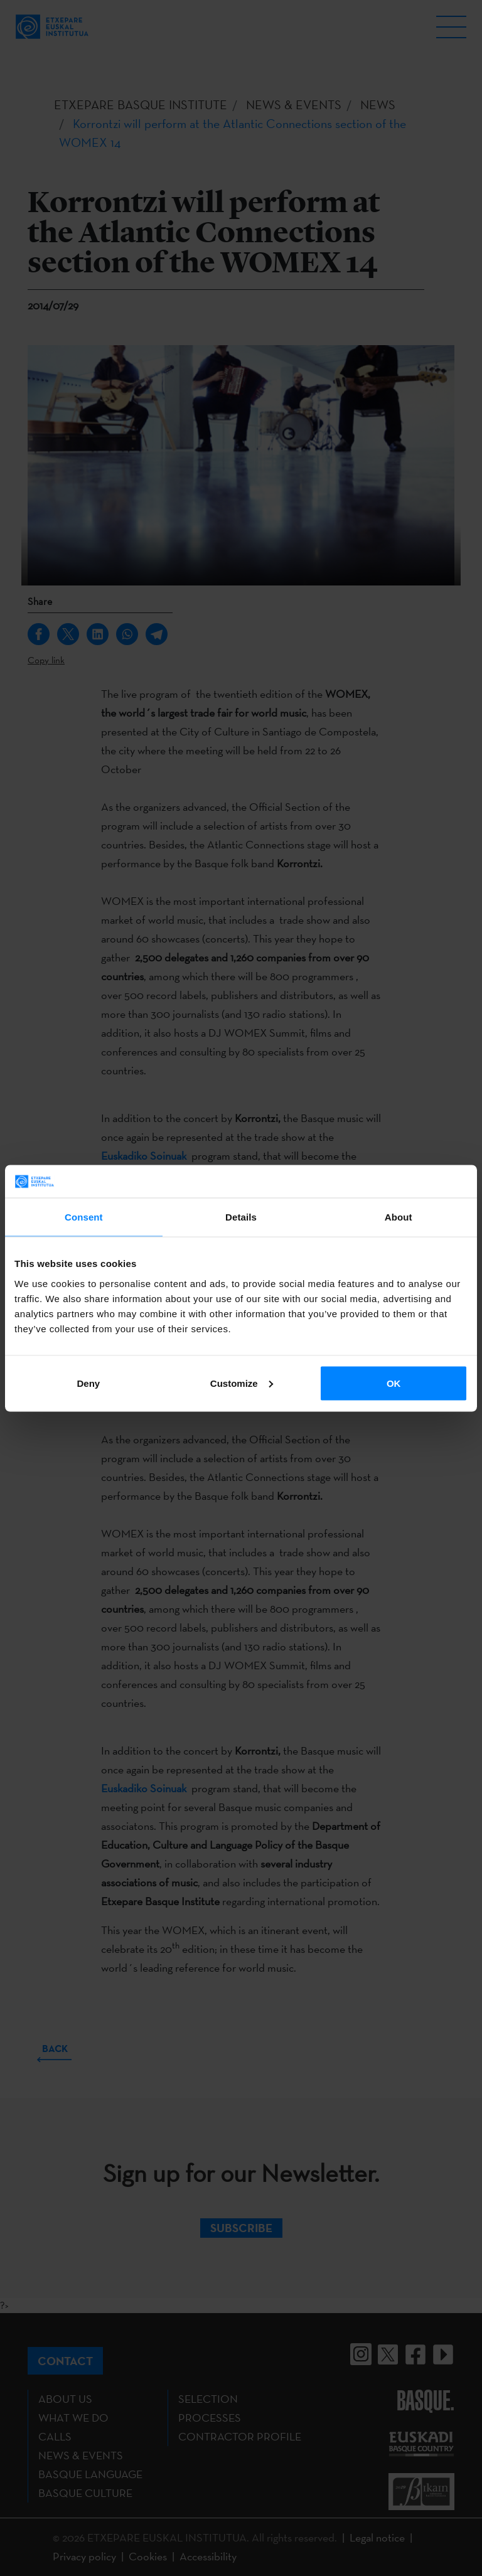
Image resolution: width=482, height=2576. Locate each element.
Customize (241, 1382)
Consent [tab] (84, 1217)
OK (394, 1382)
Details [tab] (241, 1217)
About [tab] (398, 1217)
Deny (88, 1382)
